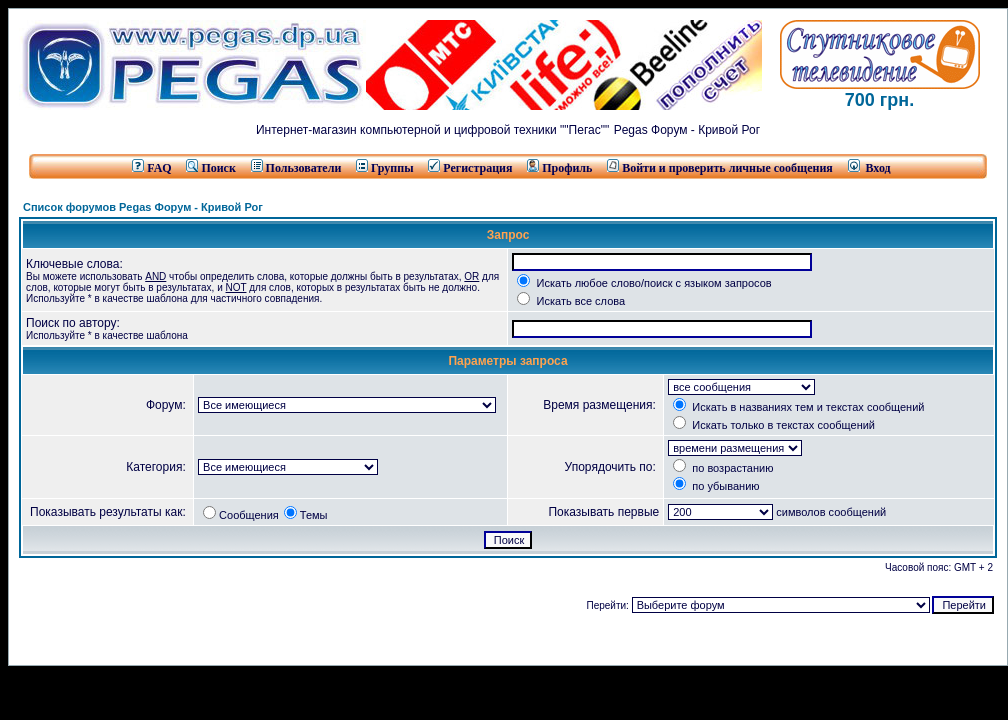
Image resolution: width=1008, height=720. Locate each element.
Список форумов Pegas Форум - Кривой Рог (143, 207)
